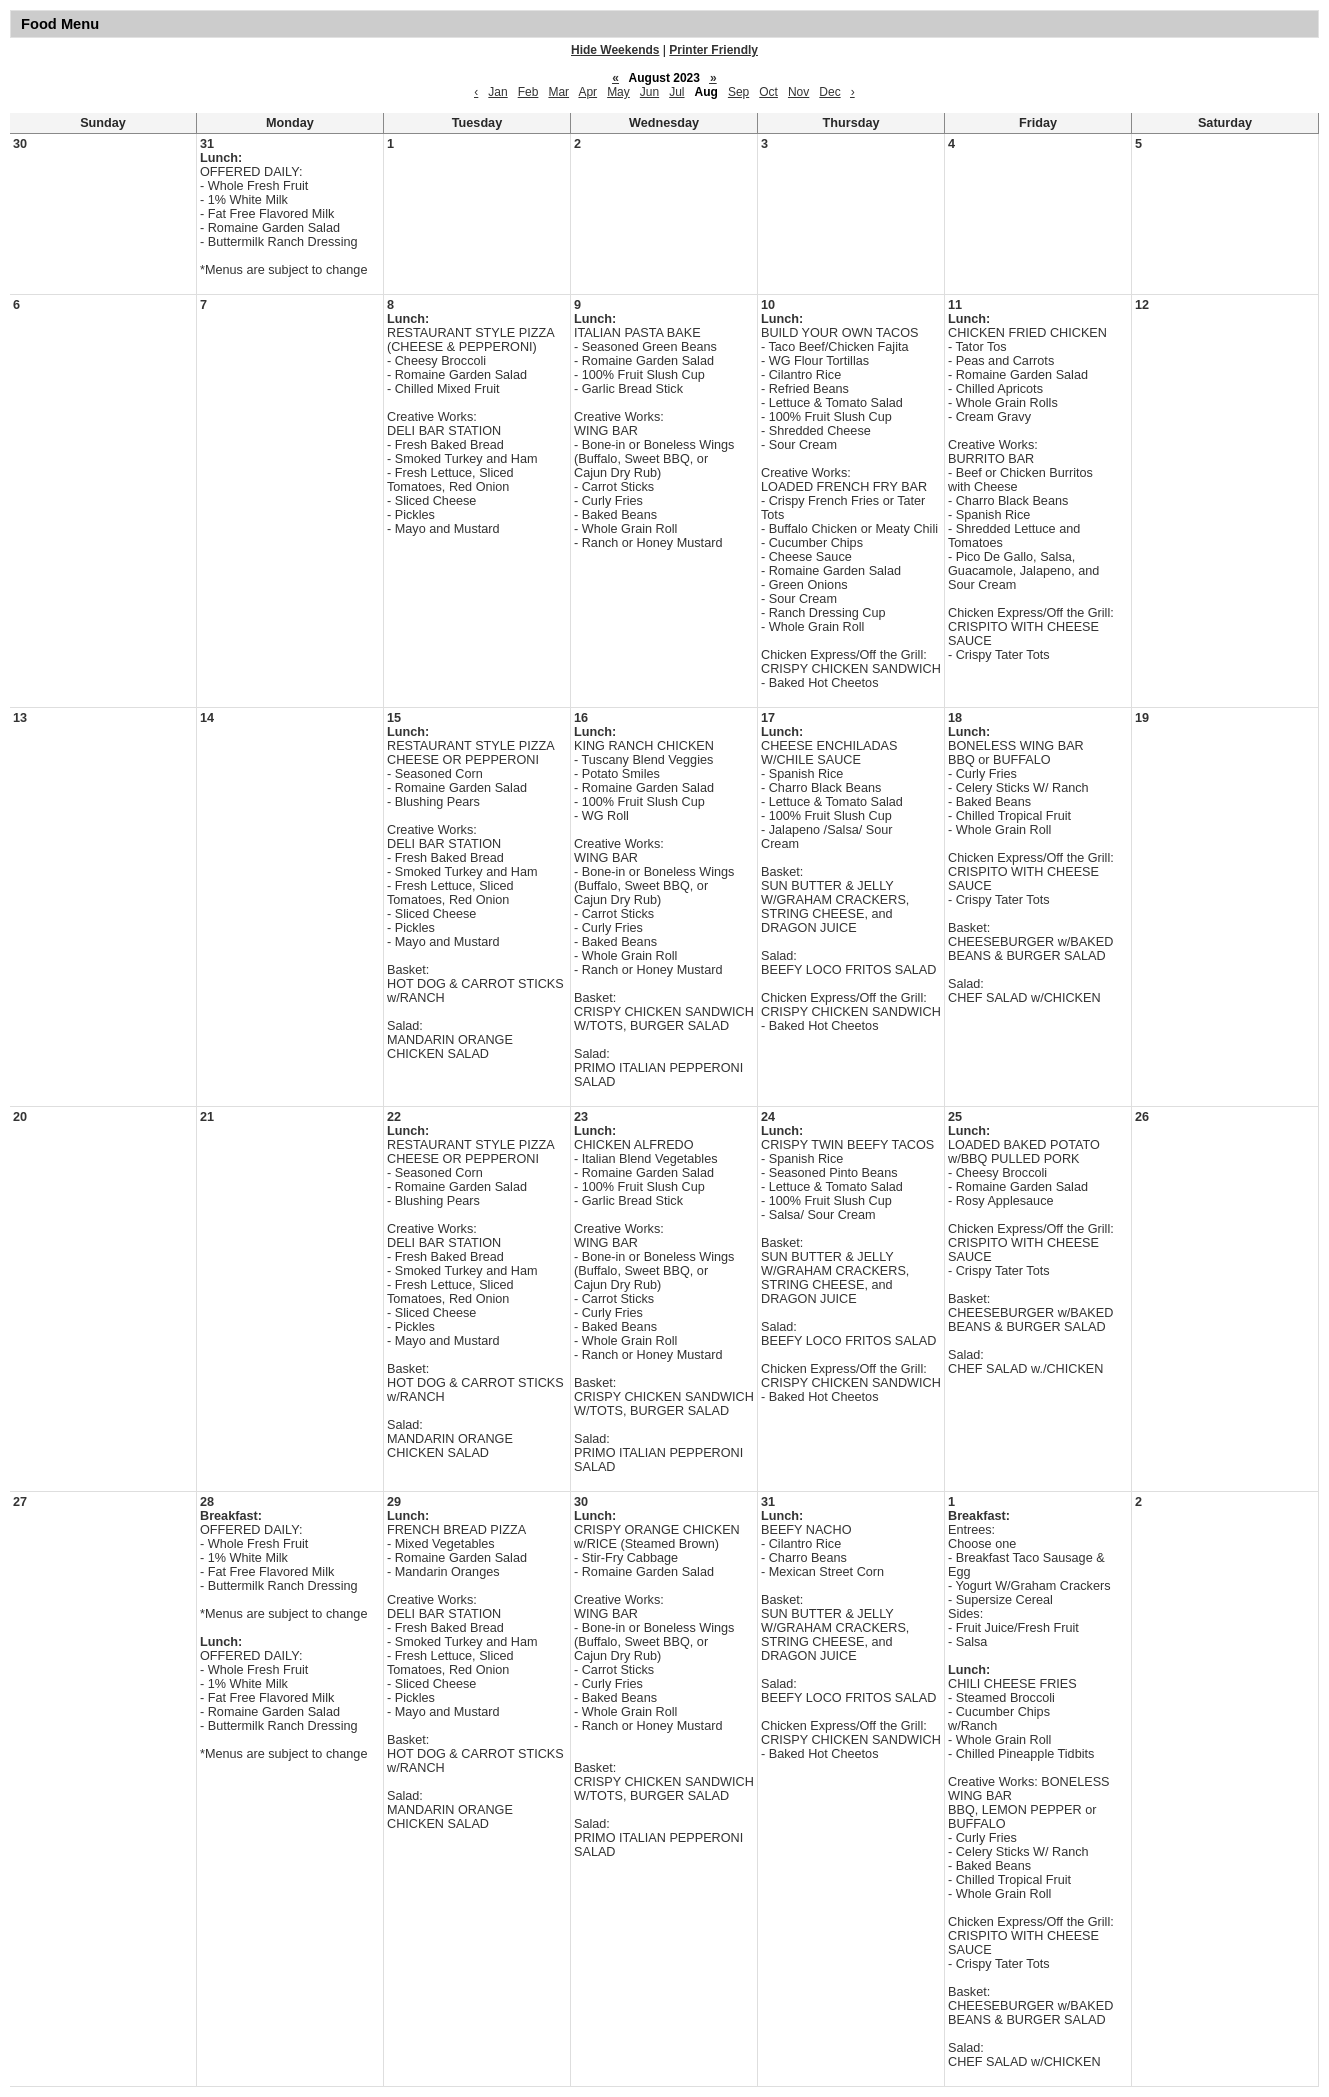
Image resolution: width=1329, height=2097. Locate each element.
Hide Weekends (615, 50)
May (618, 92)
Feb (528, 92)
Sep (738, 92)
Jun (649, 92)
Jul (676, 92)
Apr (587, 92)
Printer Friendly (713, 50)
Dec (829, 92)
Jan (497, 92)
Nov (798, 92)
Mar (558, 92)
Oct (768, 92)
